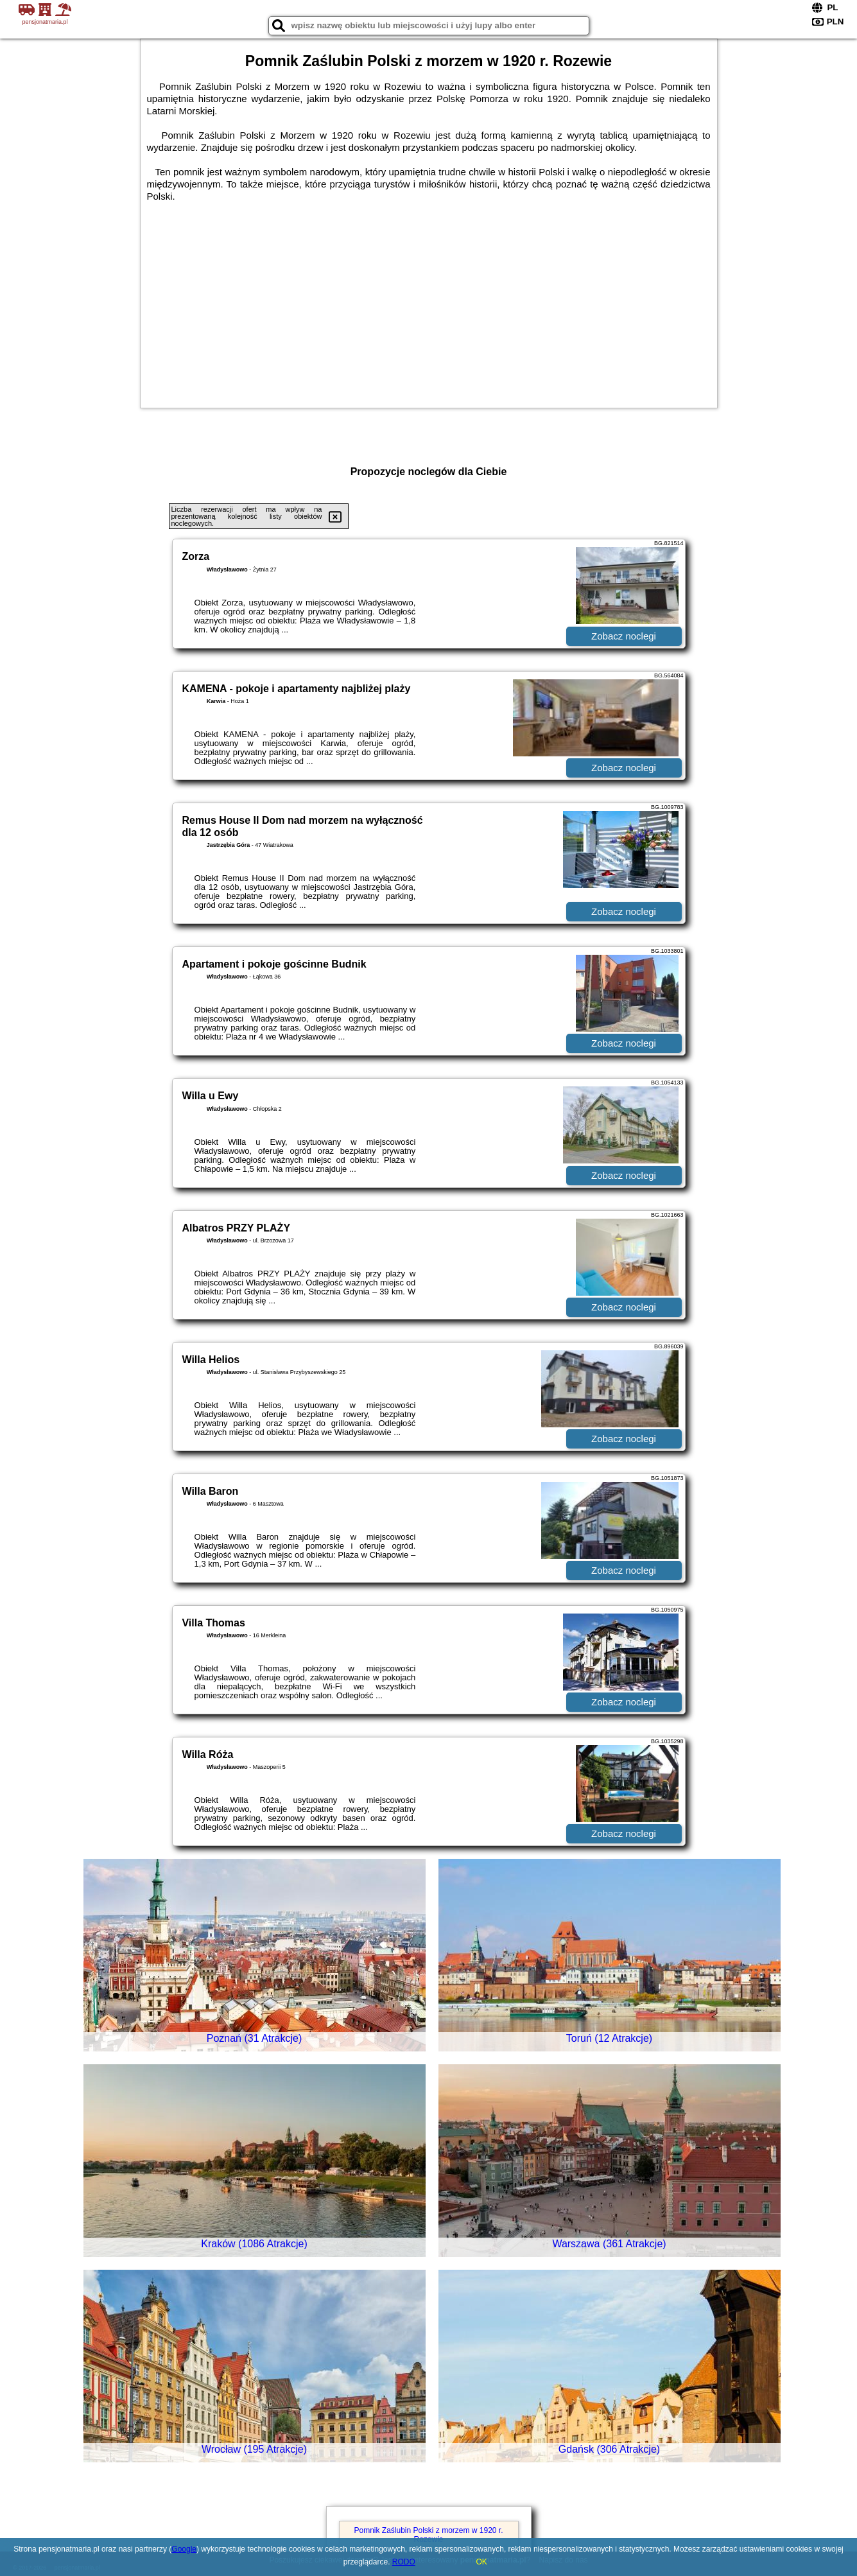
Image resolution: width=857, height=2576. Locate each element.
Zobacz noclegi (623, 636)
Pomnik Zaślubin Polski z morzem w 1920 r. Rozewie (428, 2535)
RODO (403, 2561)
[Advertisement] (429, 298)
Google (183, 2549)
